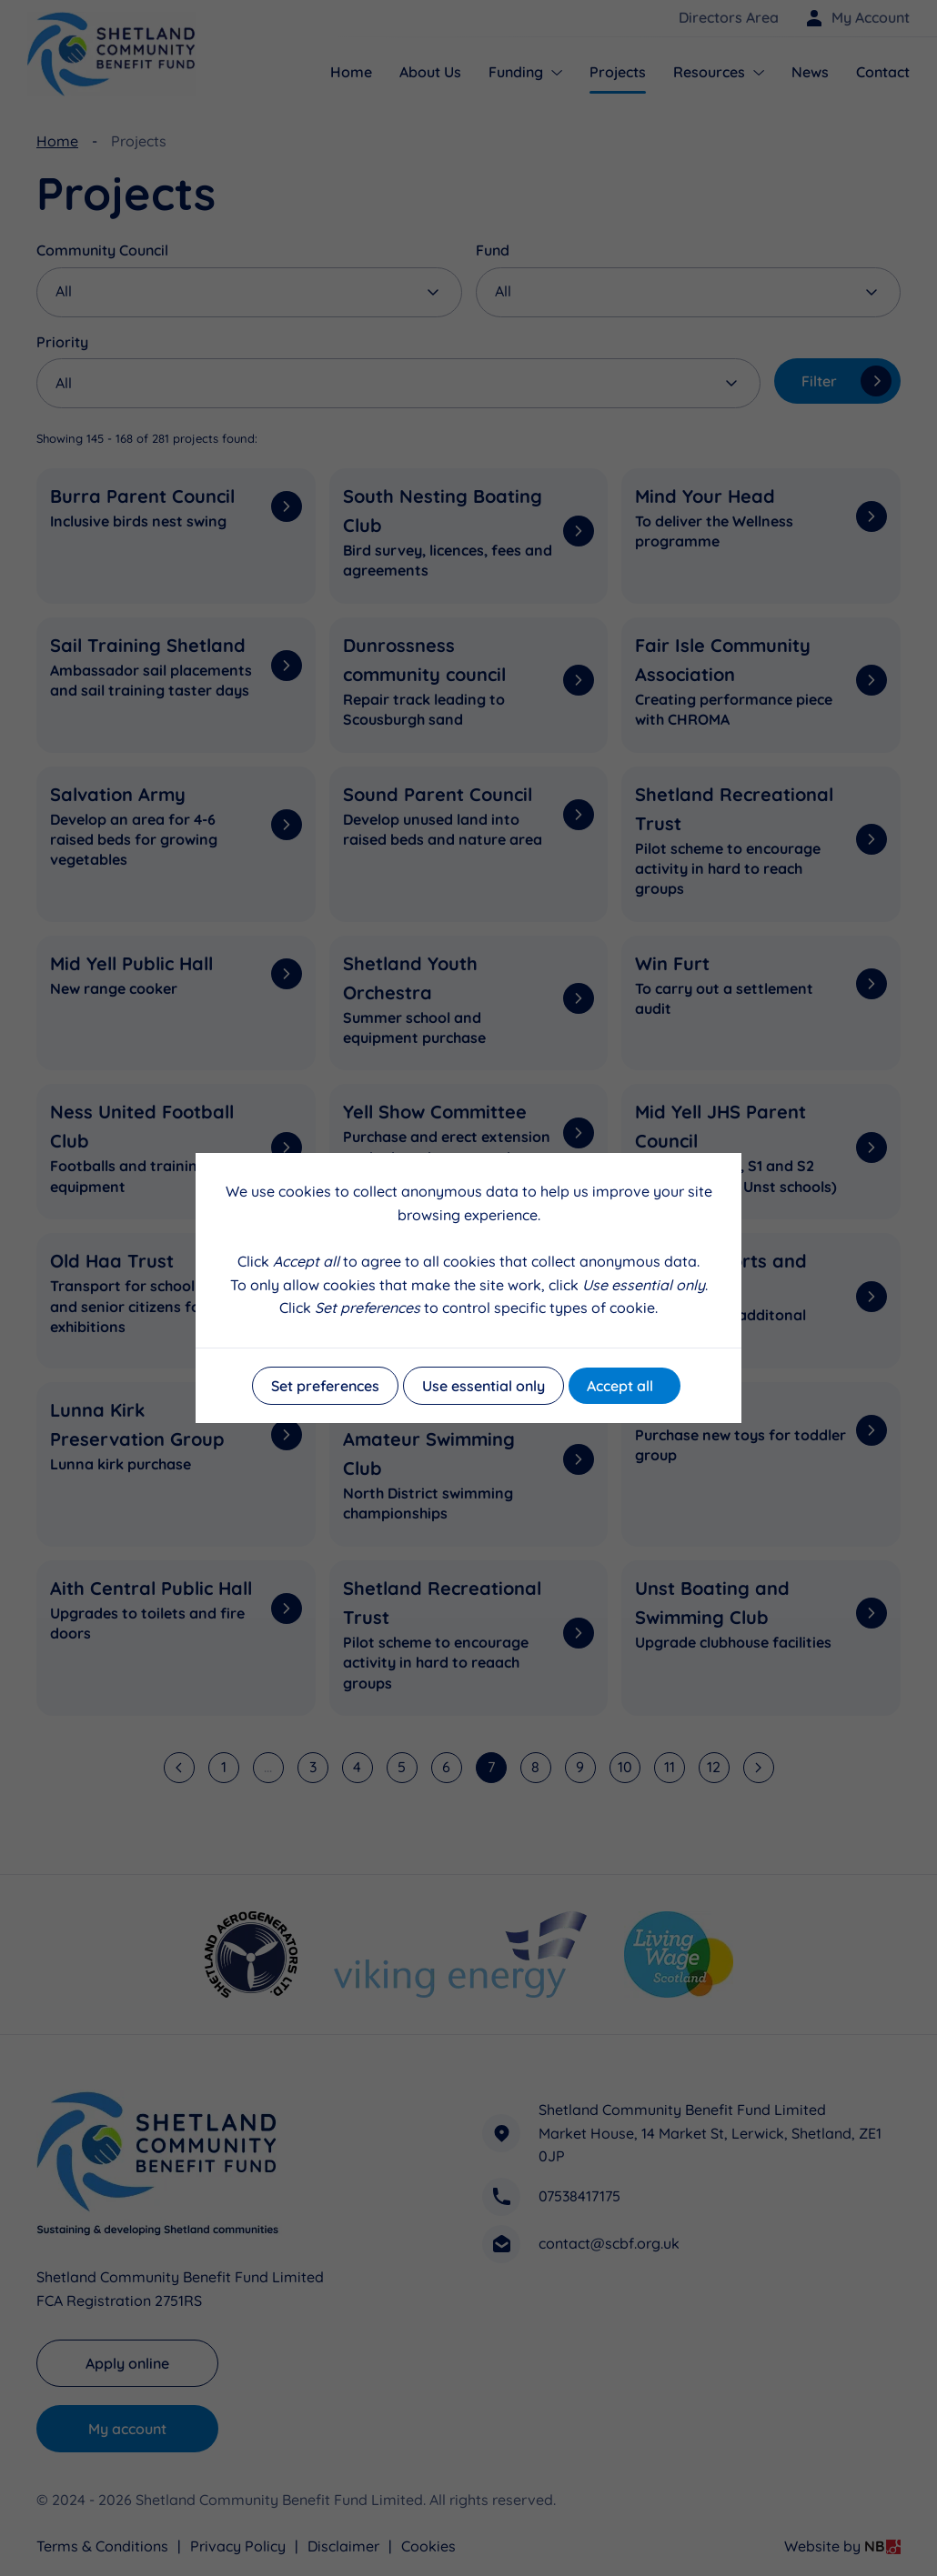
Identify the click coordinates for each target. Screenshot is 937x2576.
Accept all (620, 1386)
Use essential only (483, 1386)
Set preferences (325, 1386)
